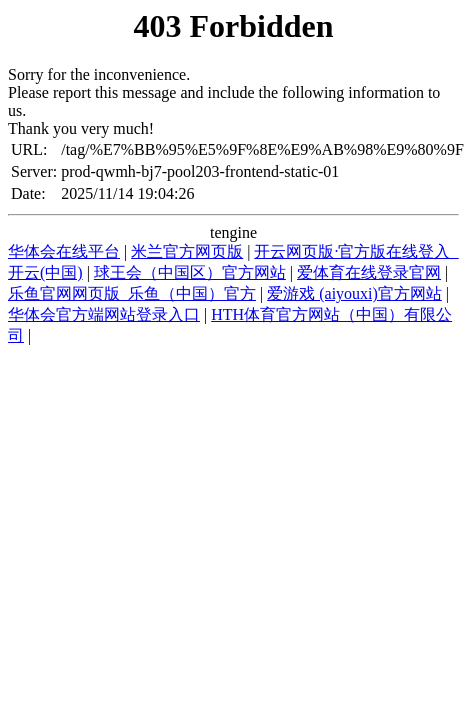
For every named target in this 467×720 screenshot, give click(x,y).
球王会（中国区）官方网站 (190, 272)
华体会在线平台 (64, 251)
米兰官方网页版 (187, 251)
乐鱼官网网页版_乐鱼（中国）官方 (132, 293)
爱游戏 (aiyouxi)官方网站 (354, 293)
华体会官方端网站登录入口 (104, 314)
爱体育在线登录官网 (369, 272)
